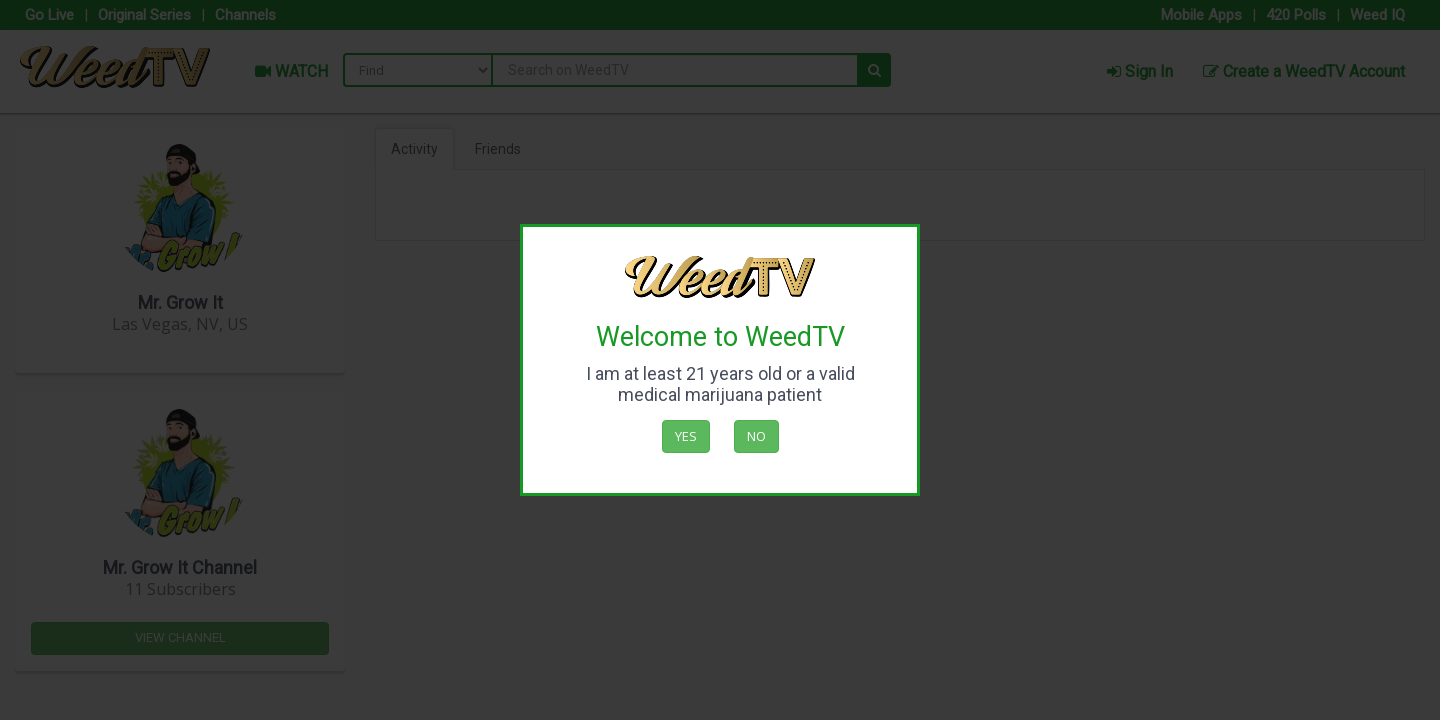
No (756, 436)
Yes (686, 436)
